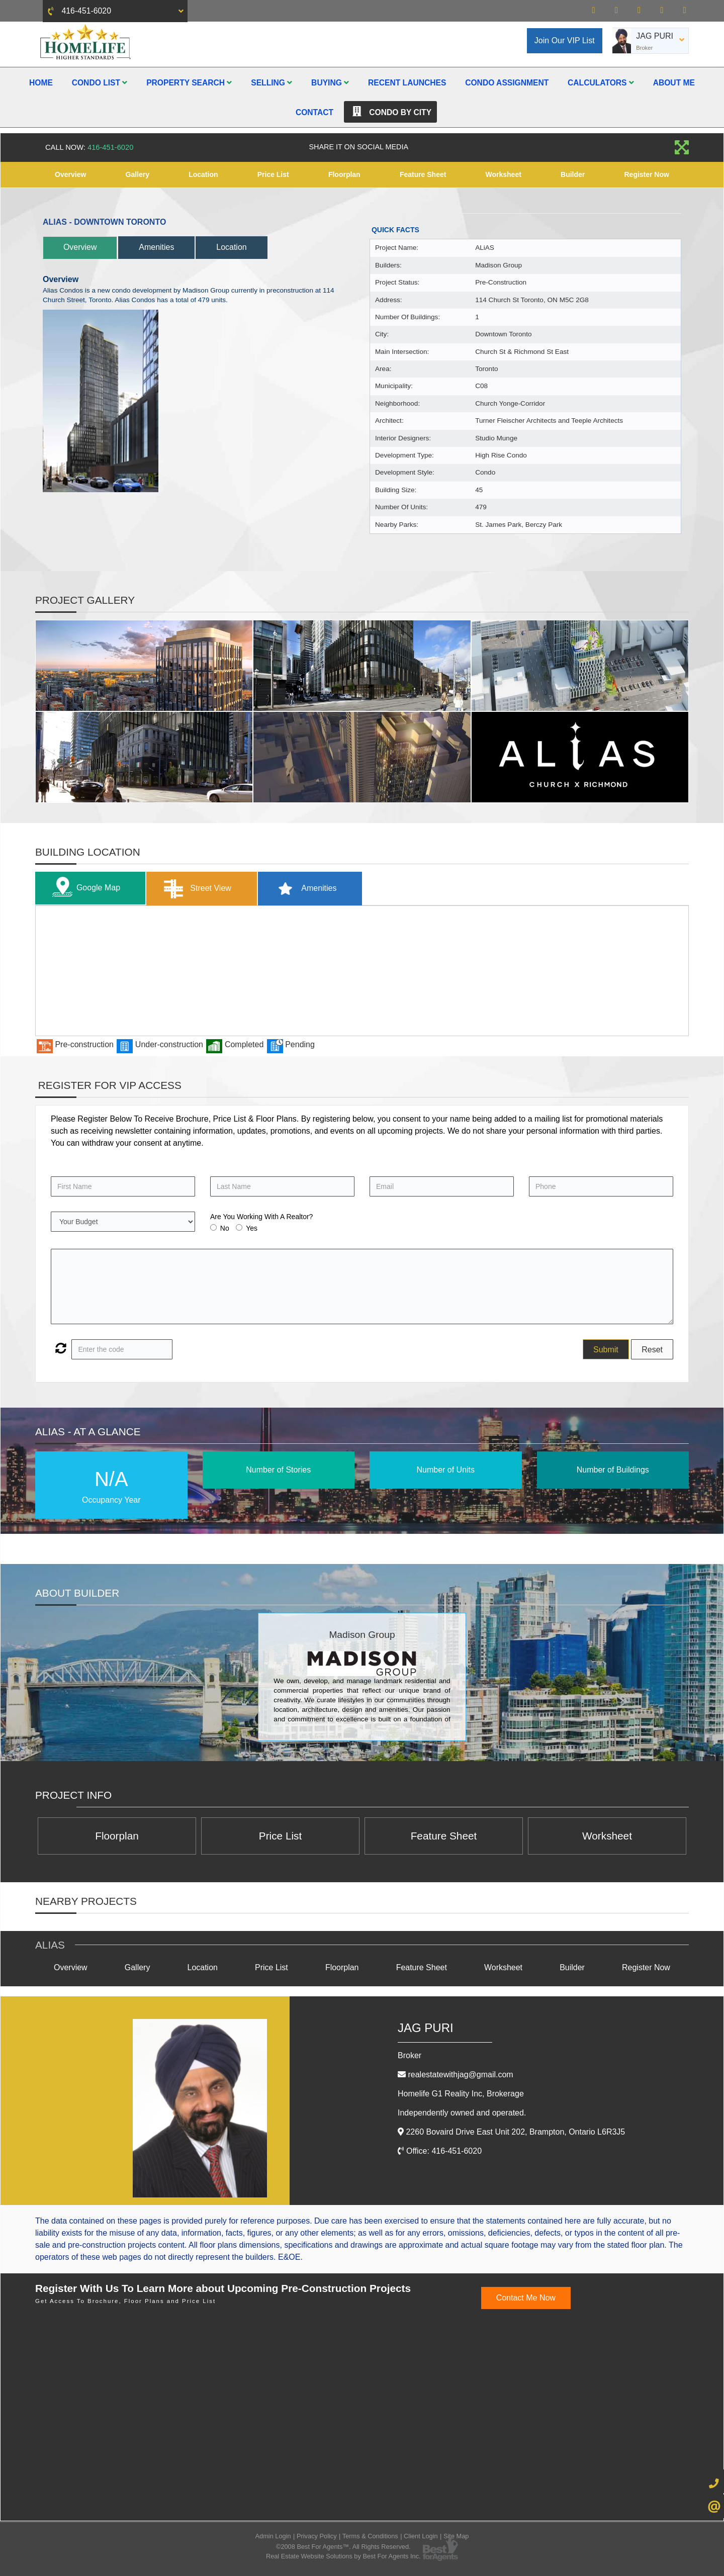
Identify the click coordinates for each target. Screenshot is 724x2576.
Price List (273, 174)
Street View (195, 888)
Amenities (156, 247)
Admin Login (273, 2536)
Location (203, 174)
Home (41, 82)
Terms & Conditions (370, 2536)
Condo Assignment (507, 82)
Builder (573, 174)
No (224, 1228)
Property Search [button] (189, 82)
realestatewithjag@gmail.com (460, 2074)
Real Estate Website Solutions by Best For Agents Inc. (343, 2556)
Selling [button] (271, 82)
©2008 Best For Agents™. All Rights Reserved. (343, 2546)
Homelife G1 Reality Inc (461, 2093)
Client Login (421, 2536)
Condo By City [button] (390, 112)
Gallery (137, 174)
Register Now (646, 174)
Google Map (84, 888)
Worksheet (503, 174)
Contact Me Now (526, 2297)
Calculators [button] (601, 82)
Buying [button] (330, 82)
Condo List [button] (100, 82)
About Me (674, 82)
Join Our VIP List (564, 40)
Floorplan (344, 174)
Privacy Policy (317, 2536)
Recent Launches (407, 82)
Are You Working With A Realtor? (261, 1217)
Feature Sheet (423, 174)
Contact (314, 112)
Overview (70, 174)
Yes (251, 1228)
